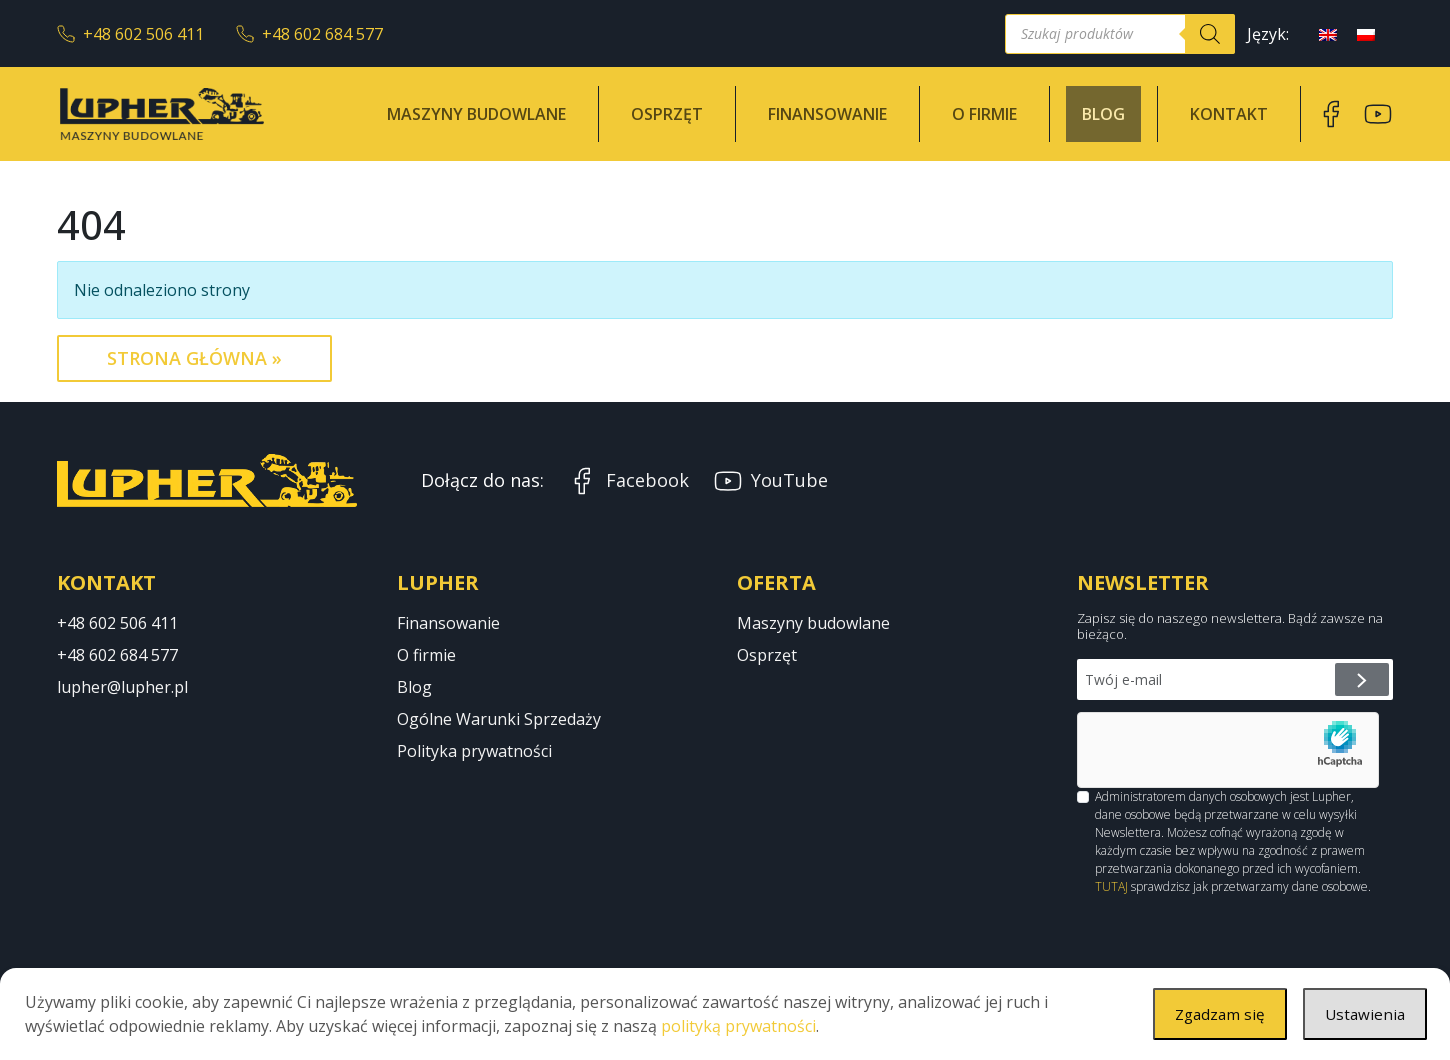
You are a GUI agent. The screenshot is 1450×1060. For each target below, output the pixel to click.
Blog (1103, 114)
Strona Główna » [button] (194, 358)
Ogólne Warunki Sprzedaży (499, 719)
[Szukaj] (1210, 34)
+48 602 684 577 (309, 34)
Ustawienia (1363, 1014)
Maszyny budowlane (476, 114)
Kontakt (1229, 114)
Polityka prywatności (474, 751)
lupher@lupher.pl (122, 687)
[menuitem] (1328, 33)
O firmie (984, 114)
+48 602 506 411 (130, 34)
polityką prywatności (738, 1026)
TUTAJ (1111, 886)
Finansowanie (827, 114)
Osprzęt (667, 114)
